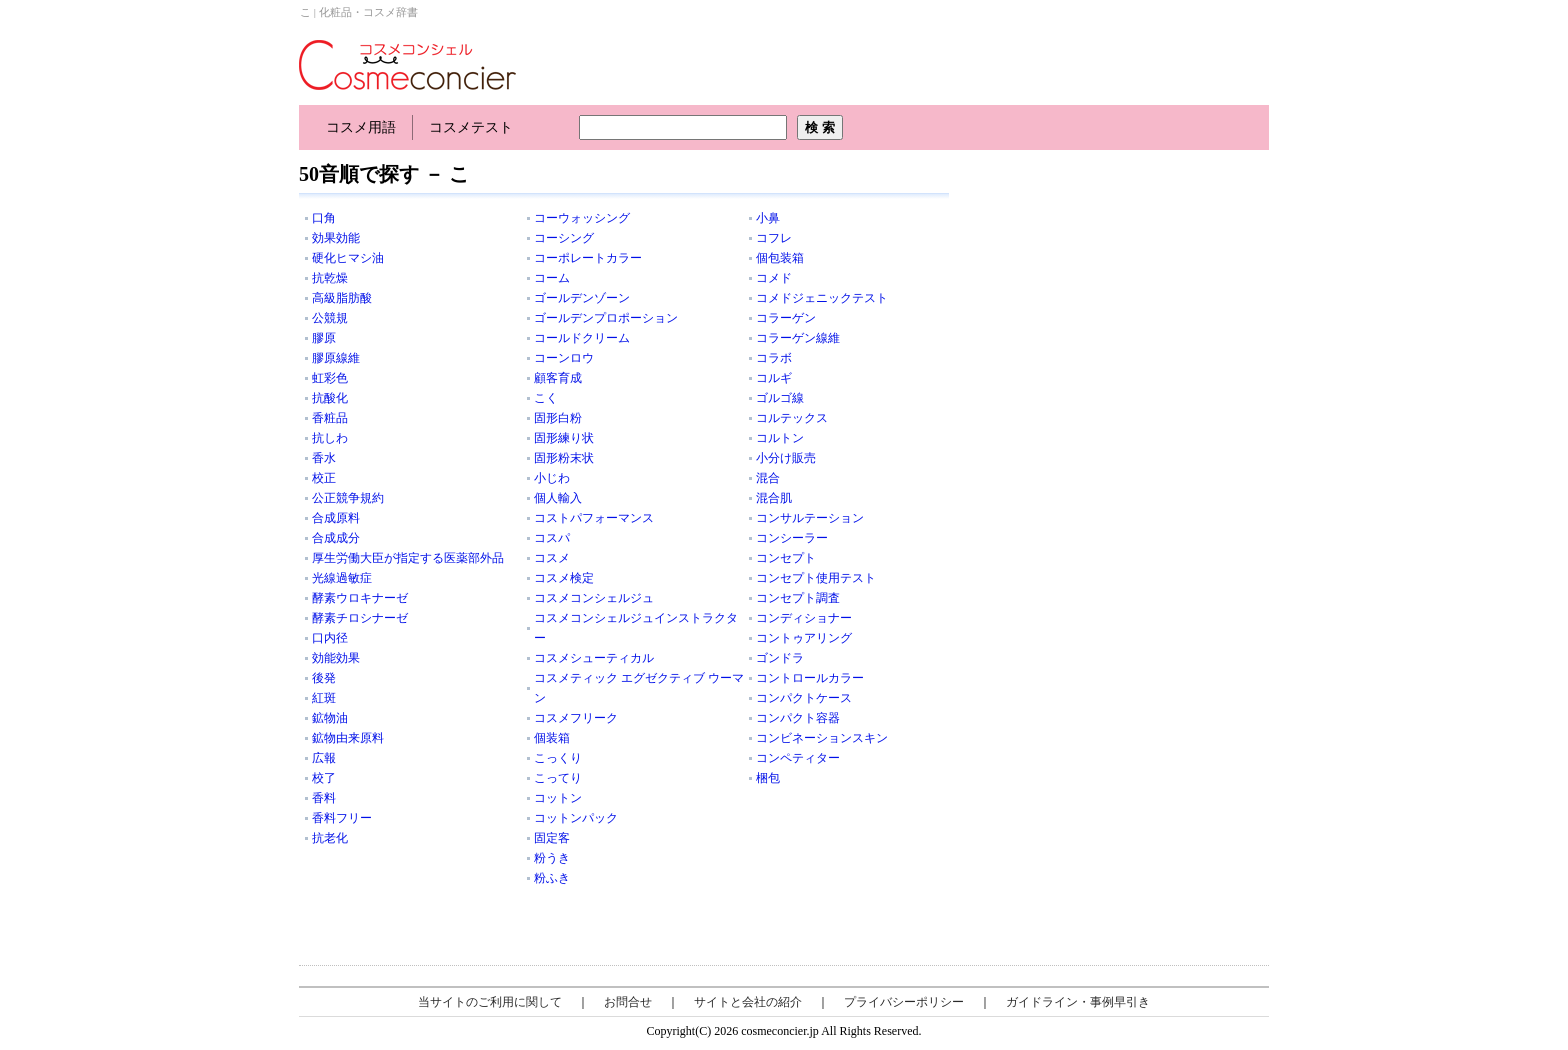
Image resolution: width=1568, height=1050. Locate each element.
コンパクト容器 (798, 718)
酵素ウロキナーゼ (360, 598)
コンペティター (798, 758)
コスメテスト (471, 127)
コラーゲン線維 (798, 338)
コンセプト (786, 558)
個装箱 (552, 738)
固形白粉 (558, 418)
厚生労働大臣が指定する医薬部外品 (408, 558)
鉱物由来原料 (348, 738)
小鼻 (768, 218)
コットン (558, 798)
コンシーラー (792, 538)
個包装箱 (780, 258)
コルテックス (792, 418)
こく (546, 398)
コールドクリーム (582, 338)
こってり (558, 778)
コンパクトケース (804, 698)
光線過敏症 (342, 578)
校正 (324, 478)
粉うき (552, 858)
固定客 (552, 838)
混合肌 (774, 498)
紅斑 (324, 698)
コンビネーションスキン (822, 738)
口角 (324, 218)
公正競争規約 (348, 498)
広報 (324, 758)
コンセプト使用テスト (816, 578)
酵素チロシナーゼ (360, 618)
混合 (768, 478)
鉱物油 (330, 718)
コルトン (780, 438)
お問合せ (628, 1002)
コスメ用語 (361, 127)
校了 (324, 778)
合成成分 (336, 538)
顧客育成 (558, 378)
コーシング (564, 238)
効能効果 (336, 658)
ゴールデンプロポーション (606, 318)
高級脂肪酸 (342, 298)
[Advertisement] (1119, 290)
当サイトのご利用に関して (490, 1002)
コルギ (774, 378)
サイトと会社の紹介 (748, 1002)
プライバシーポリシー (904, 1002)
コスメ (552, 558)
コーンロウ (564, 358)
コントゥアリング (804, 638)
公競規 (330, 318)
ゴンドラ (780, 658)
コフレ (774, 238)
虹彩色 (330, 378)
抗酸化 (330, 398)
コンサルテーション (810, 518)
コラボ (774, 358)
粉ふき (552, 878)
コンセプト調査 (798, 598)
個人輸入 (558, 498)
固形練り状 (564, 438)
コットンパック (576, 818)
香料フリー (342, 818)
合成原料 (336, 518)
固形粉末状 (564, 458)
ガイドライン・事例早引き (1078, 1002)
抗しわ (330, 438)
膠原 (324, 338)
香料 (324, 798)
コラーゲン (786, 318)
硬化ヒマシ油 (348, 258)
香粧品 (330, 418)
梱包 (768, 778)
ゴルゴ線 (780, 398)
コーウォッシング (582, 218)
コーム (552, 278)
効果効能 (336, 238)
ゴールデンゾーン (582, 298)
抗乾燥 (330, 278)
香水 (324, 458)
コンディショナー (804, 618)
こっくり (558, 758)
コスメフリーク (576, 718)
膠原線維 (336, 358)
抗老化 (330, 838)
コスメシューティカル (594, 658)
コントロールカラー (810, 678)
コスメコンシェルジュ (594, 598)
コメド (774, 278)
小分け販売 (786, 458)
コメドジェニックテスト (822, 298)
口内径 (330, 638)
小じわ (552, 478)
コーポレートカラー (588, 258)
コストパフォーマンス (594, 518)
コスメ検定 (564, 578)
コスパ (552, 538)
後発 (324, 678)
